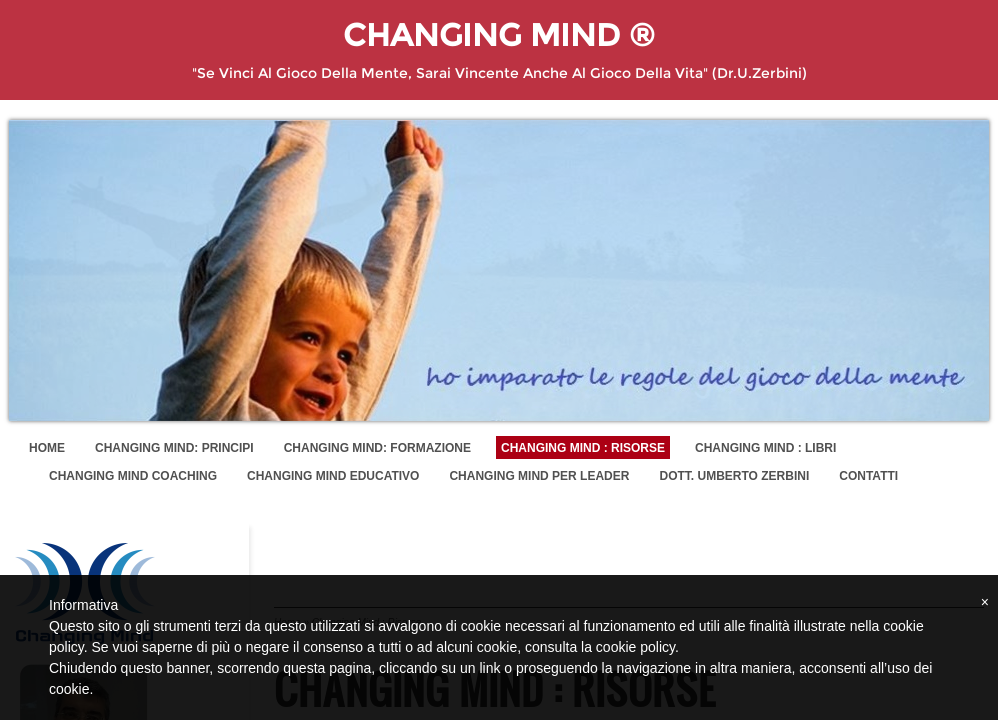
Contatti (868, 476)
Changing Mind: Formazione (377, 448)
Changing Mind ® (499, 35)
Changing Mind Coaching (133, 476)
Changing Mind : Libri (765, 448)
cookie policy (635, 647)
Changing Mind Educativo (333, 476)
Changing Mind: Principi (174, 448)
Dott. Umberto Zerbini (734, 476)
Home (47, 448)
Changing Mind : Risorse (583, 448)
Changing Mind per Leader (539, 476)
